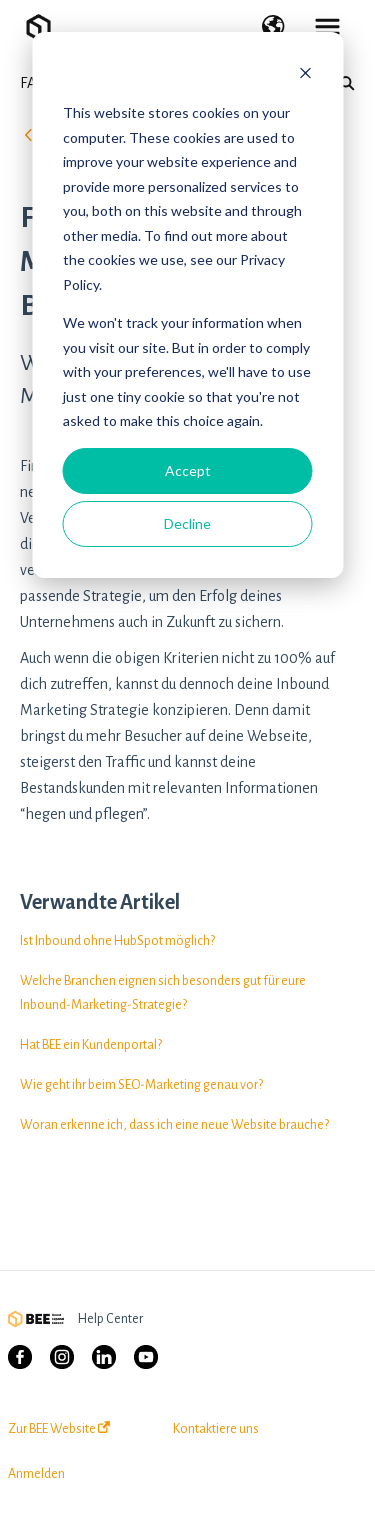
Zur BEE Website (59, 1428)
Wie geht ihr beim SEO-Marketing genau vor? (141, 1085)
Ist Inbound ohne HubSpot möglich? (117, 941)
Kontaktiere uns (216, 1429)
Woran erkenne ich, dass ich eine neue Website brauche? (174, 1125)
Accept (188, 470)
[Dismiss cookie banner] (305, 75)
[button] (273, 28)
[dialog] (187, 305)
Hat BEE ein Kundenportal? (91, 1045)
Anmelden (36, 1474)
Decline (187, 523)
